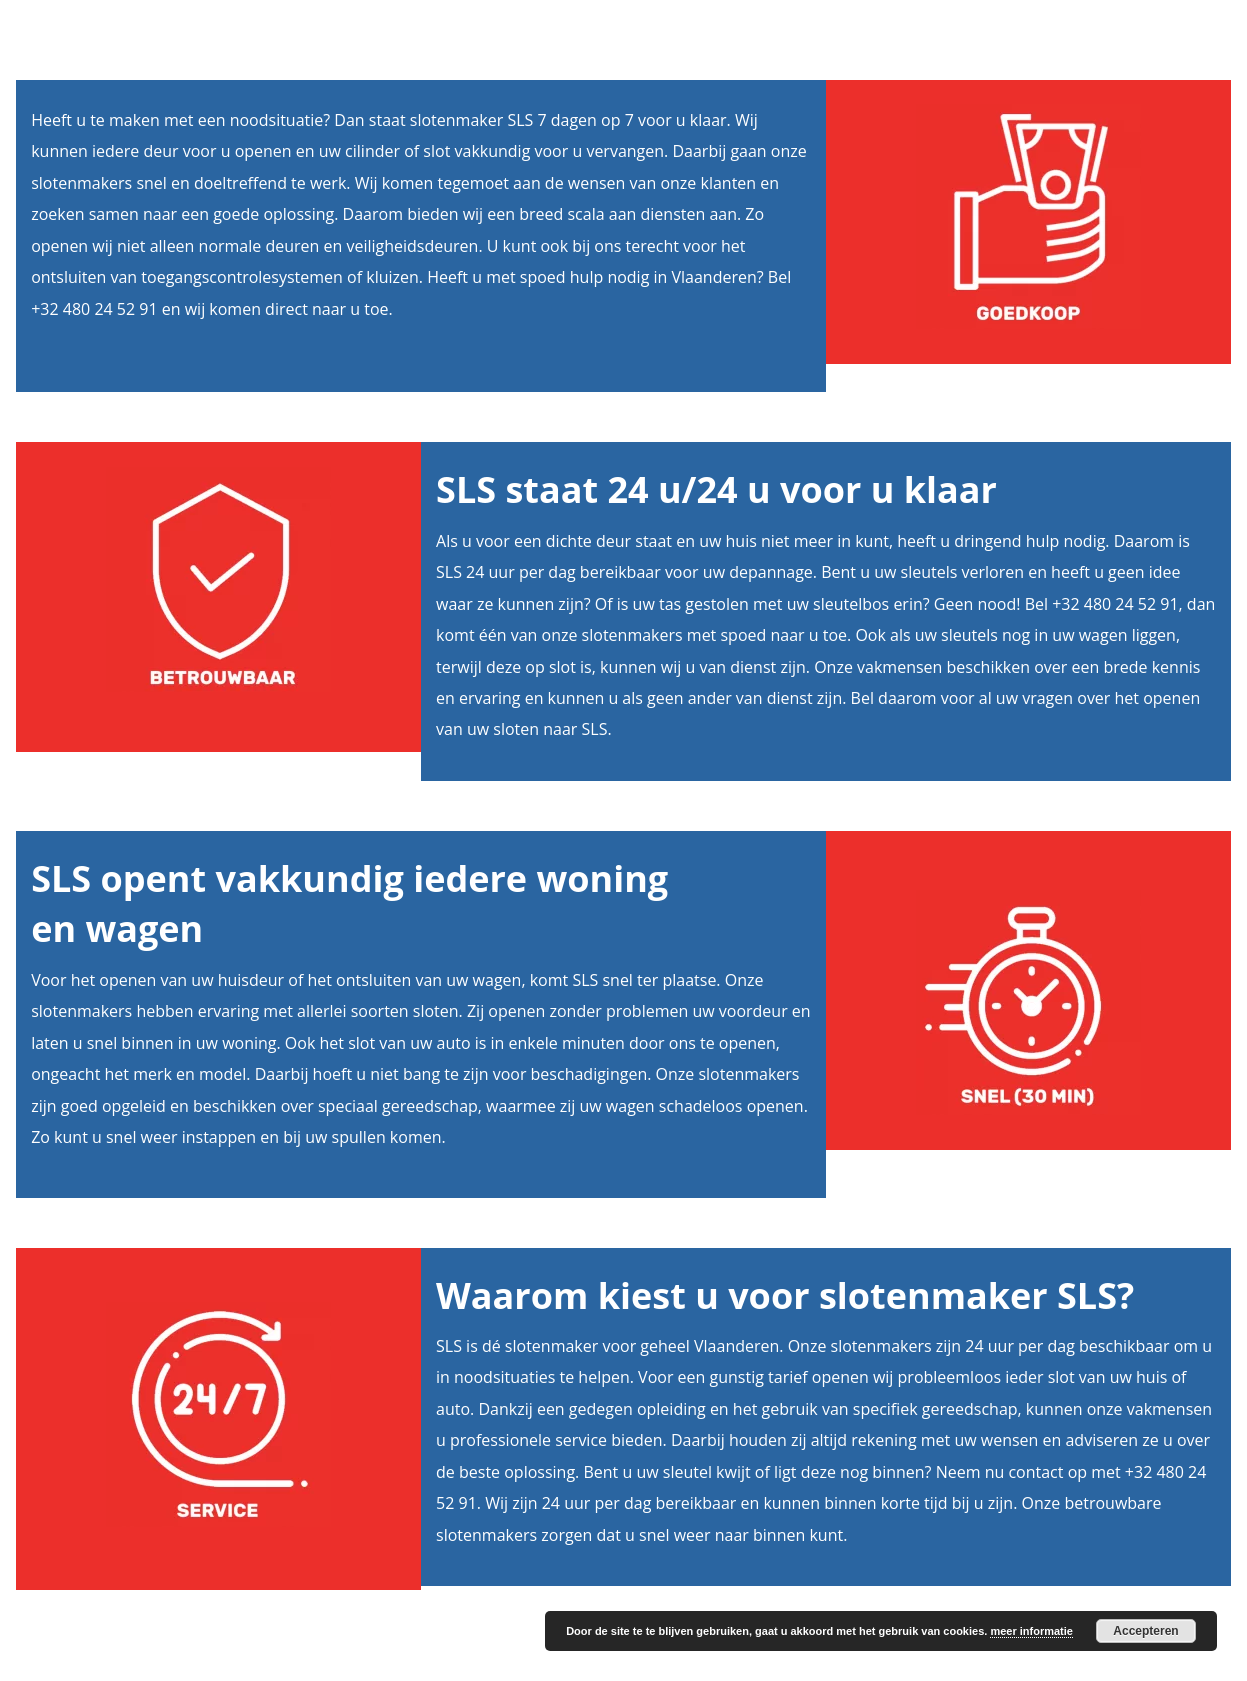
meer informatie (1031, 1631)
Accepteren (1145, 1631)
